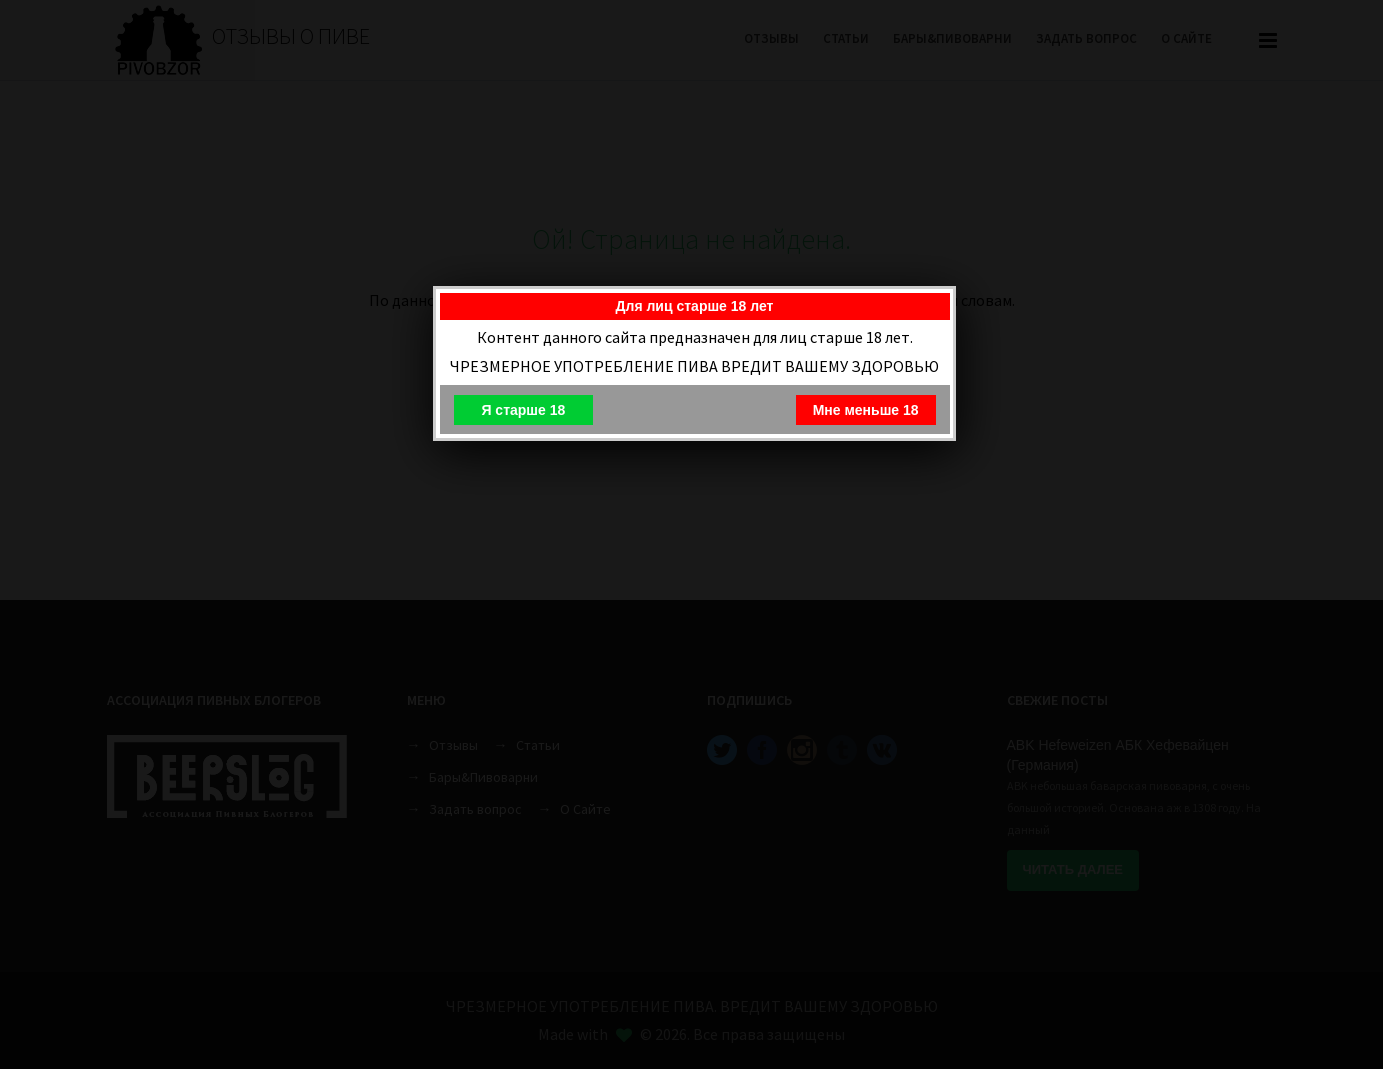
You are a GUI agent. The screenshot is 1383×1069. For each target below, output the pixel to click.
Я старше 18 (523, 410)
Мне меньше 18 (866, 410)
